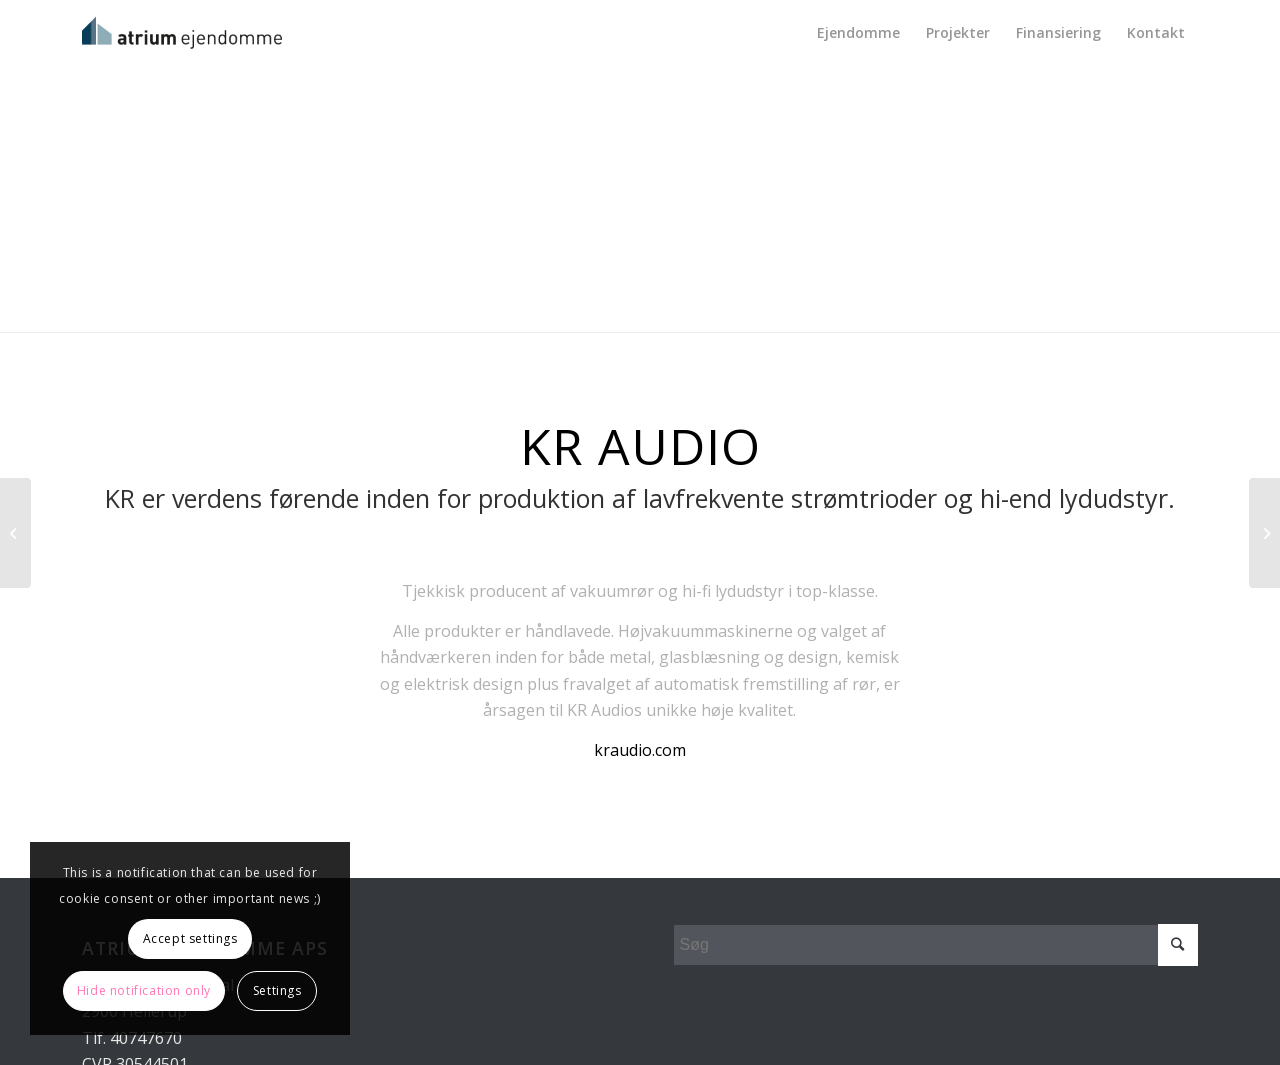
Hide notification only (144, 990)
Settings (277, 990)
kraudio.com (640, 750)
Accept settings (190, 938)
